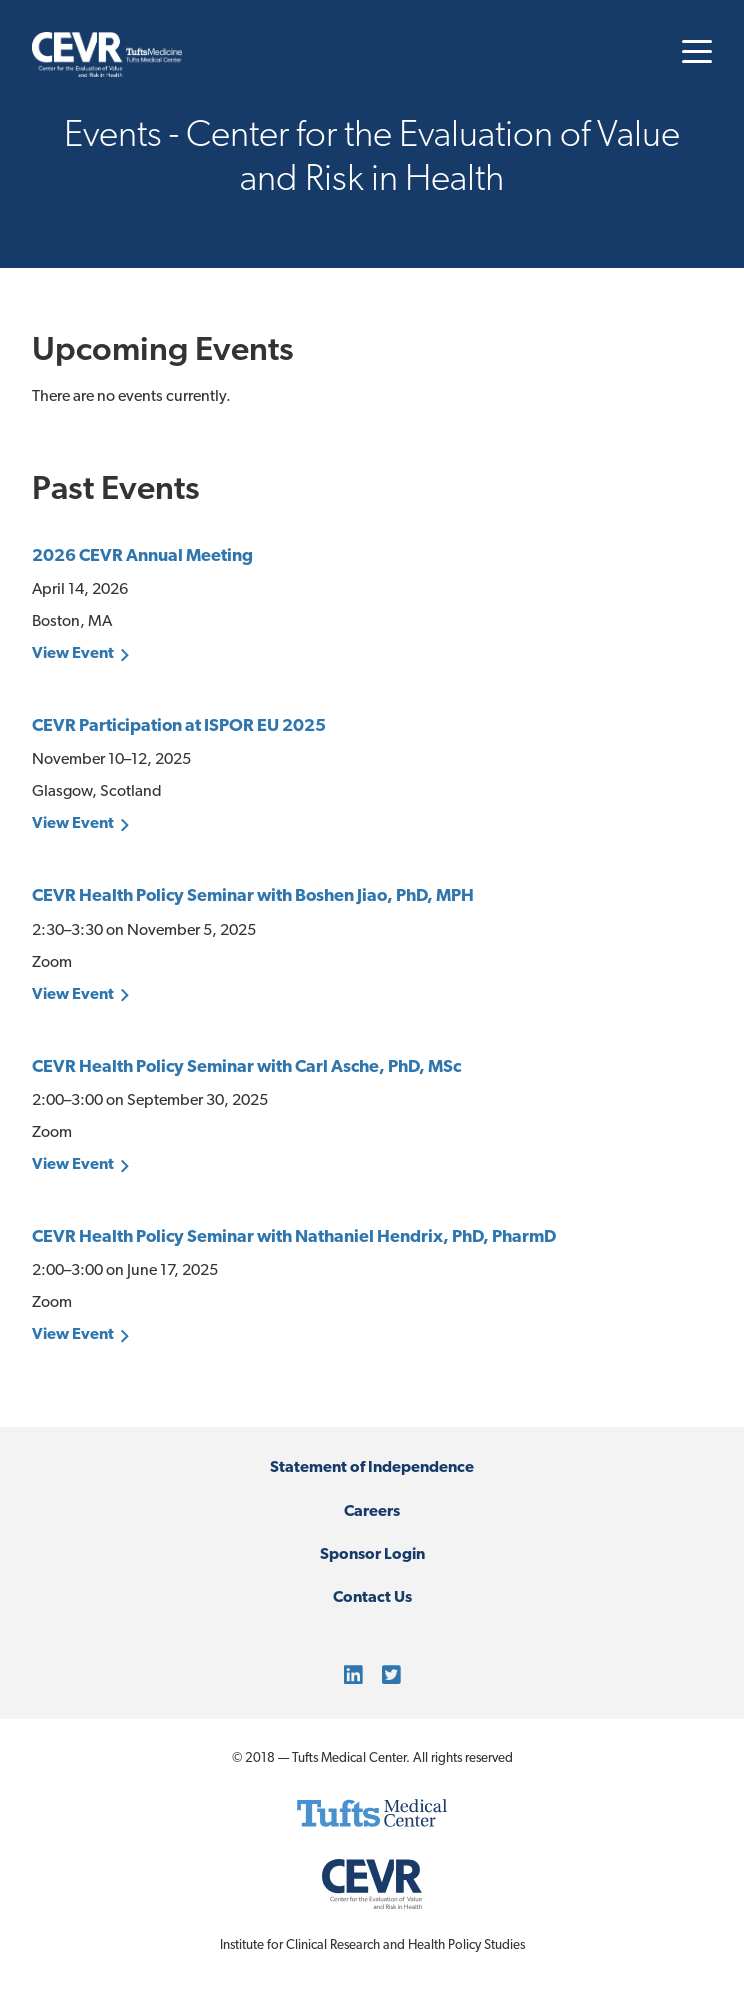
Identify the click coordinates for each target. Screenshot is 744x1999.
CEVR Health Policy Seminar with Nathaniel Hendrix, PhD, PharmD (294, 1237)
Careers (372, 1512)
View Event (73, 654)
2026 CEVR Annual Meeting (142, 556)
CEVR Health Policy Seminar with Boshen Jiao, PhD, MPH (253, 896)
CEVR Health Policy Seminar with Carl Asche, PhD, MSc (246, 1067)
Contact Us (372, 1598)
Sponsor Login (372, 1555)
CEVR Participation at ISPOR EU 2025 (179, 726)
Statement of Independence (372, 1468)
